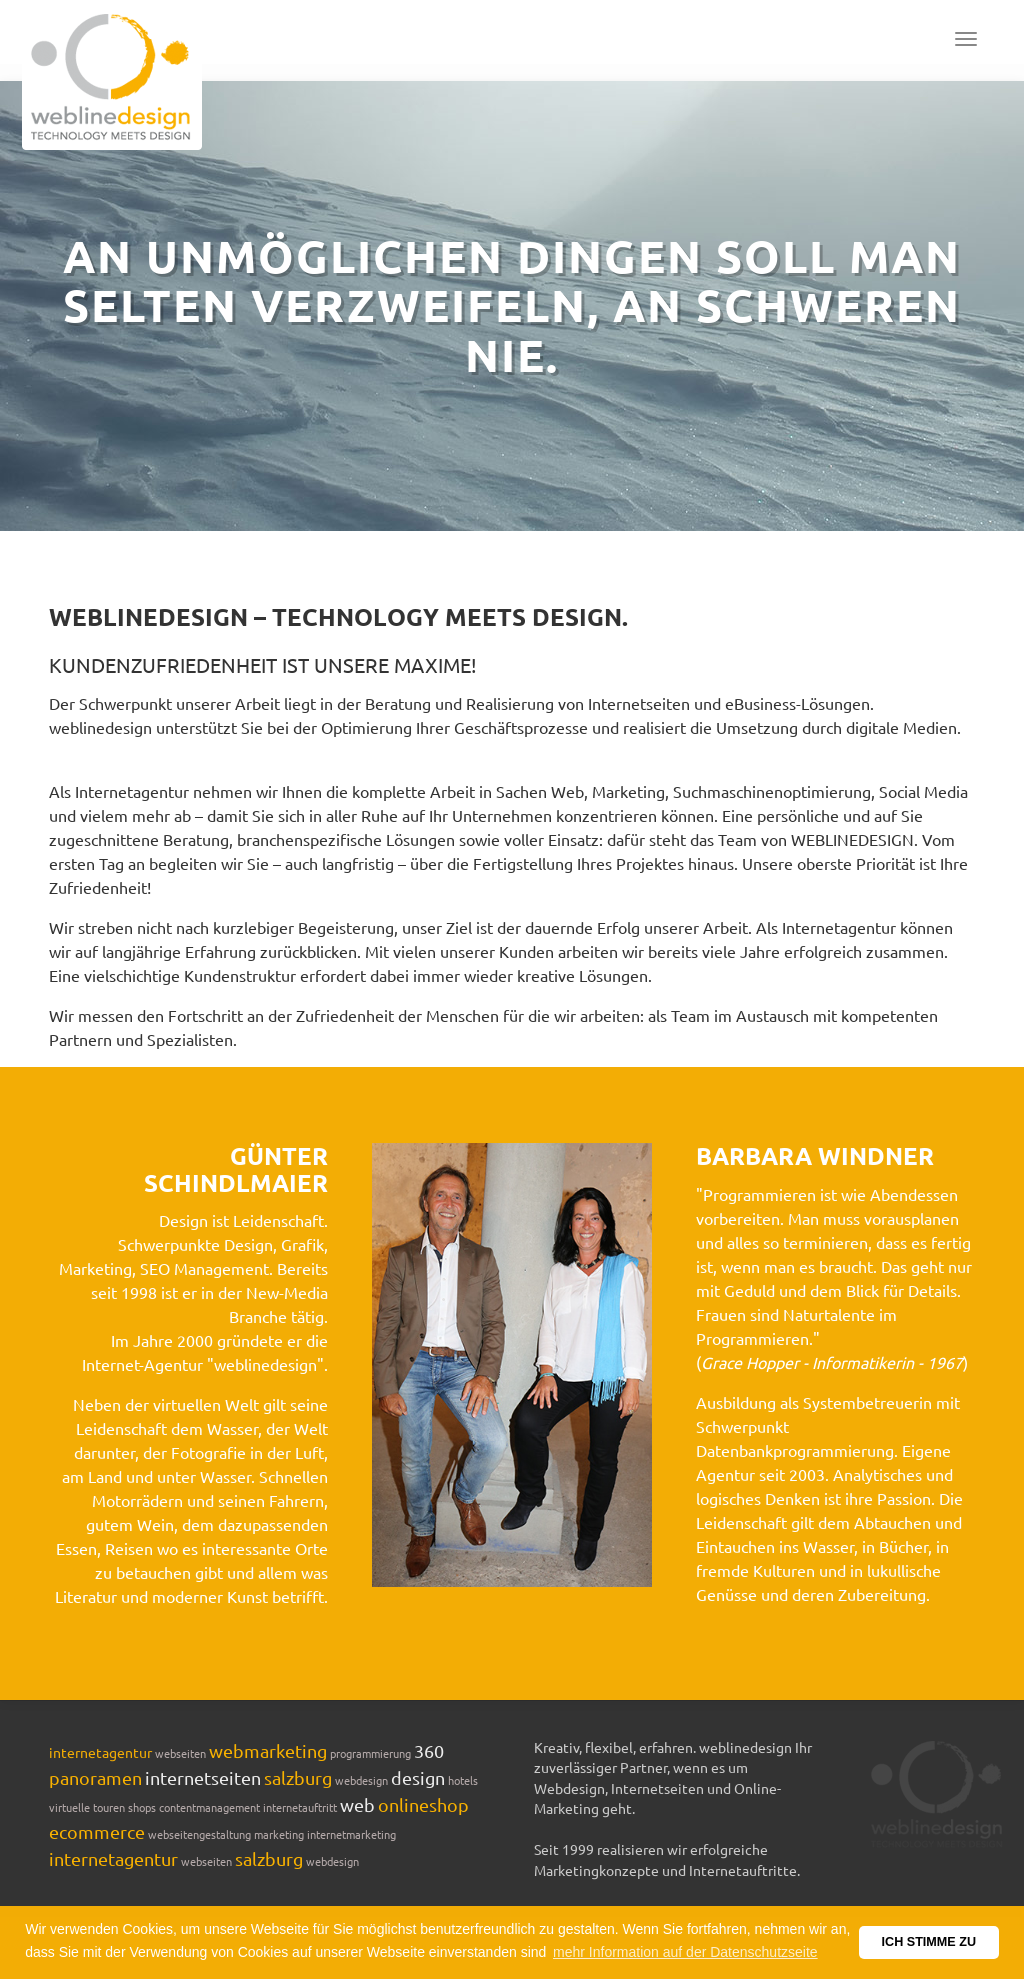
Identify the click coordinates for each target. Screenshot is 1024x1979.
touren (109, 1807)
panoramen (95, 1777)
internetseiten (203, 1777)
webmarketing (268, 1750)
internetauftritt (300, 1807)
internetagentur (100, 1752)
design (418, 1777)
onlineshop (423, 1804)
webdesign (361, 1780)
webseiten (180, 1753)
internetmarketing (351, 1834)
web (357, 1804)
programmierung (370, 1753)
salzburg (298, 1777)
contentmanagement (209, 1807)
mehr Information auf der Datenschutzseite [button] (685, 1952)
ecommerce (97, 1831)
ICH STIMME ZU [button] (929, 1942)
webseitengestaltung (199, 1834)
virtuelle (69, 1807)
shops (142, 1807)
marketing (279, 1834)
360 (429, 1750)
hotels (463, 1780)
